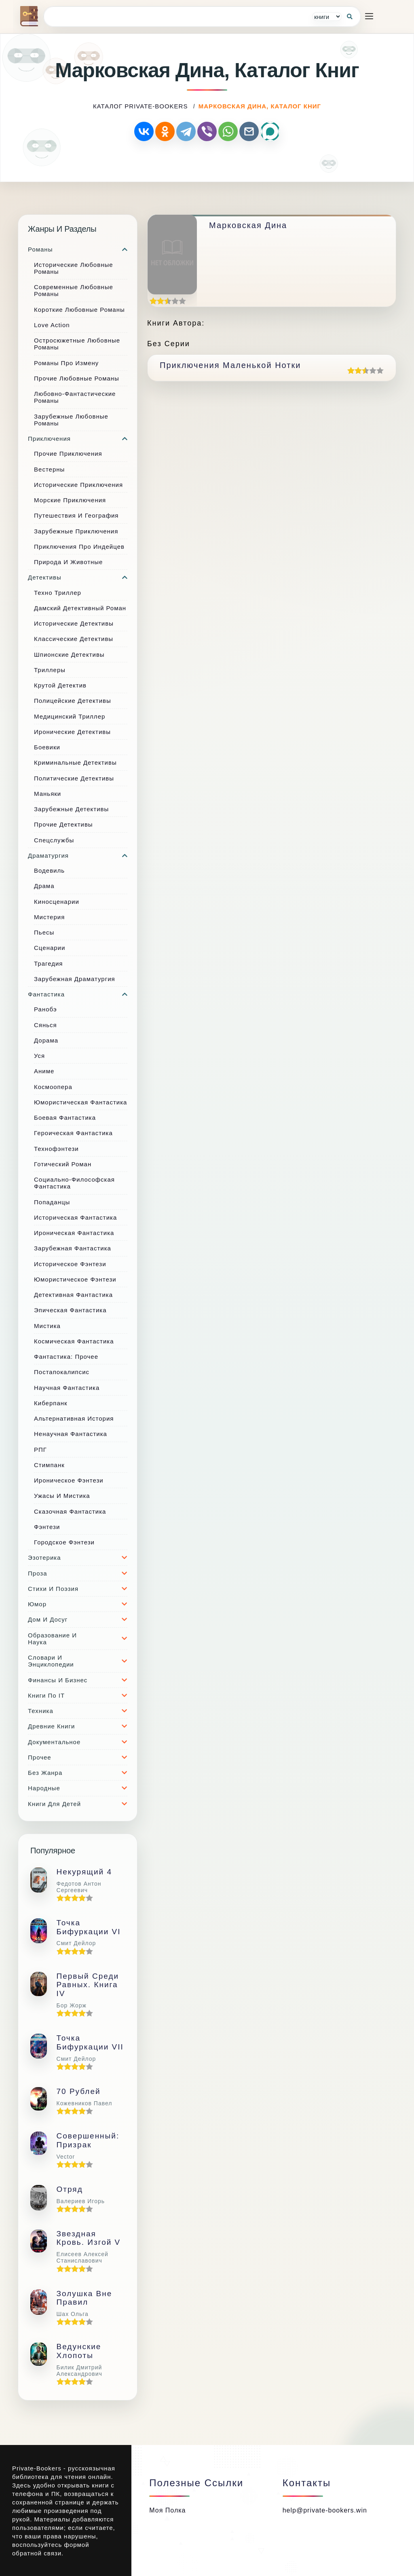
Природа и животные (68, 561)
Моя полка (167, 2510)
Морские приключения (70, 500)
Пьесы (44, 932)
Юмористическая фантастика (80, 1102)
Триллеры (49, 669)
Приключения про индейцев (79, 546)
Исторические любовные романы (73, 268)
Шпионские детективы (69, 654)
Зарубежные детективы (71, 809)
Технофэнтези (56, 1148)
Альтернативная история (74, 1418)
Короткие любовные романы (79, 309)
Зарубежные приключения (76, 531)
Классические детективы (73, 638)
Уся (39, 1055)
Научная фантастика (66, 1387)
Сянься (45, 1025)
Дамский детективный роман (80, 608)
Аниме (44, 1071)
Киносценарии (56, 901)
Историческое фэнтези (70, 1264)
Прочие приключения (68, 453)
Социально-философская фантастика (74, 1183)
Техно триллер (57, 592)
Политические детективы (74, 778)
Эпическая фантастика (70, 1310)
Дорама (46, 1040)
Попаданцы (52, 1202)
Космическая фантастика (74, 1341)
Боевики (47, 747)
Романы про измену (66, 363)
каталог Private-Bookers (140, 106)
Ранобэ (45, 1009)
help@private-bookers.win (325, 2510)
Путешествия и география (76, 515)
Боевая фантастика (65, 1117)
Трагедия (48, 963)
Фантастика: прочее (66, 1356)
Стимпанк (49, 1464)
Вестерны (49, 469)
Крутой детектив (60, 685)
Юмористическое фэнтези (75, 1279)
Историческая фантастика (75, 1217)
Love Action (52, 324)
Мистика (47, 1325)
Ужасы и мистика (62, 1495)
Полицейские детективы (72, 700)
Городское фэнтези (64, 1542)
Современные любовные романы (73, 290)
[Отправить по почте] (249, 131)
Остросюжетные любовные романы (77, 344)
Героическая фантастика (73, 1132)
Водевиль (49, 870)
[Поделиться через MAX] (270, 131)
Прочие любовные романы (76, 378)
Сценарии (49, 947)
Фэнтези (47, 1526)
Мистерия (49, 917)
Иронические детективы (72, 731)
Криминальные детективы (75, 762)
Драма (44, 885)
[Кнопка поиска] (350, 16)
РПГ (40, 1449)
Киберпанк (51, 1403)
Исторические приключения (78, 484)
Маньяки (47, 793)
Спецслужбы (54, 840)
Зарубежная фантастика (72, 1248)
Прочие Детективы (63, 824)
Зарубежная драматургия (74, 978)
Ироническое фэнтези (69, 1480)
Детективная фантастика (73, 1294)
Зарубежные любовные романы (71, 420)
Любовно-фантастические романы (75, 397)
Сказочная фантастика (70, 1511)
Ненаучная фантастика (70, 1433)
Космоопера (53, 1086)
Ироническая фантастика (74, 1232)
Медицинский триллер (69, 716)
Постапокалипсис (61, 1371)
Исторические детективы (74, 623)
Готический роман (62, 1164)
